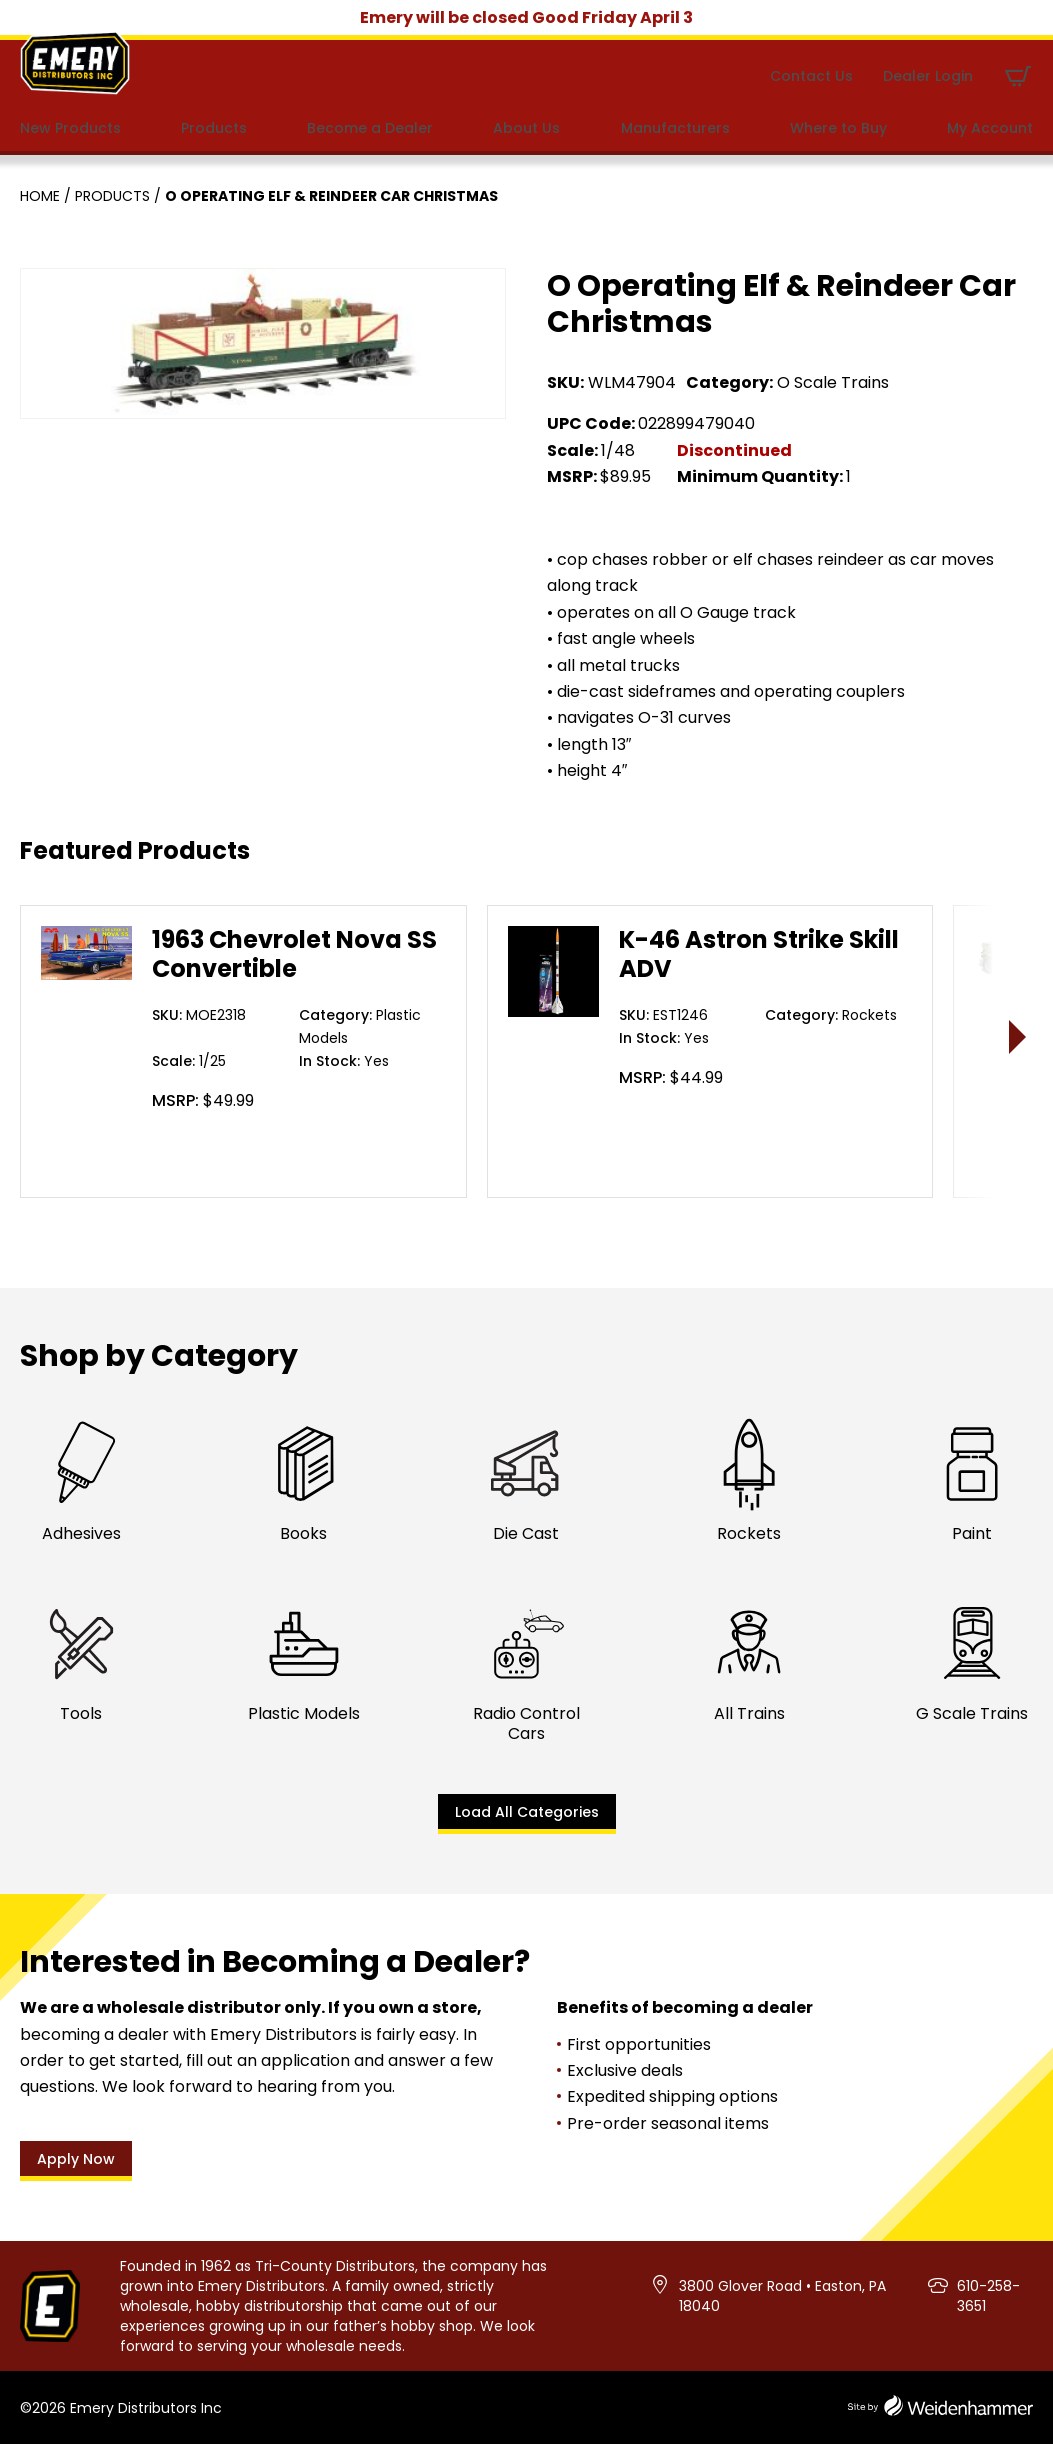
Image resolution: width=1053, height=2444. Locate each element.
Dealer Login (928, 76)
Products (214, 128)
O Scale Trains (833, 382)
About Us (526, 128)
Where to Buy (838, 128)
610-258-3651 (988, 2296)
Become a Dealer (370, 128)
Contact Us (811, 76)
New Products (70, 128)
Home (40, 196)
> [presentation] (1018, 1036)
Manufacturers (675, 128)
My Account (990, 128)
